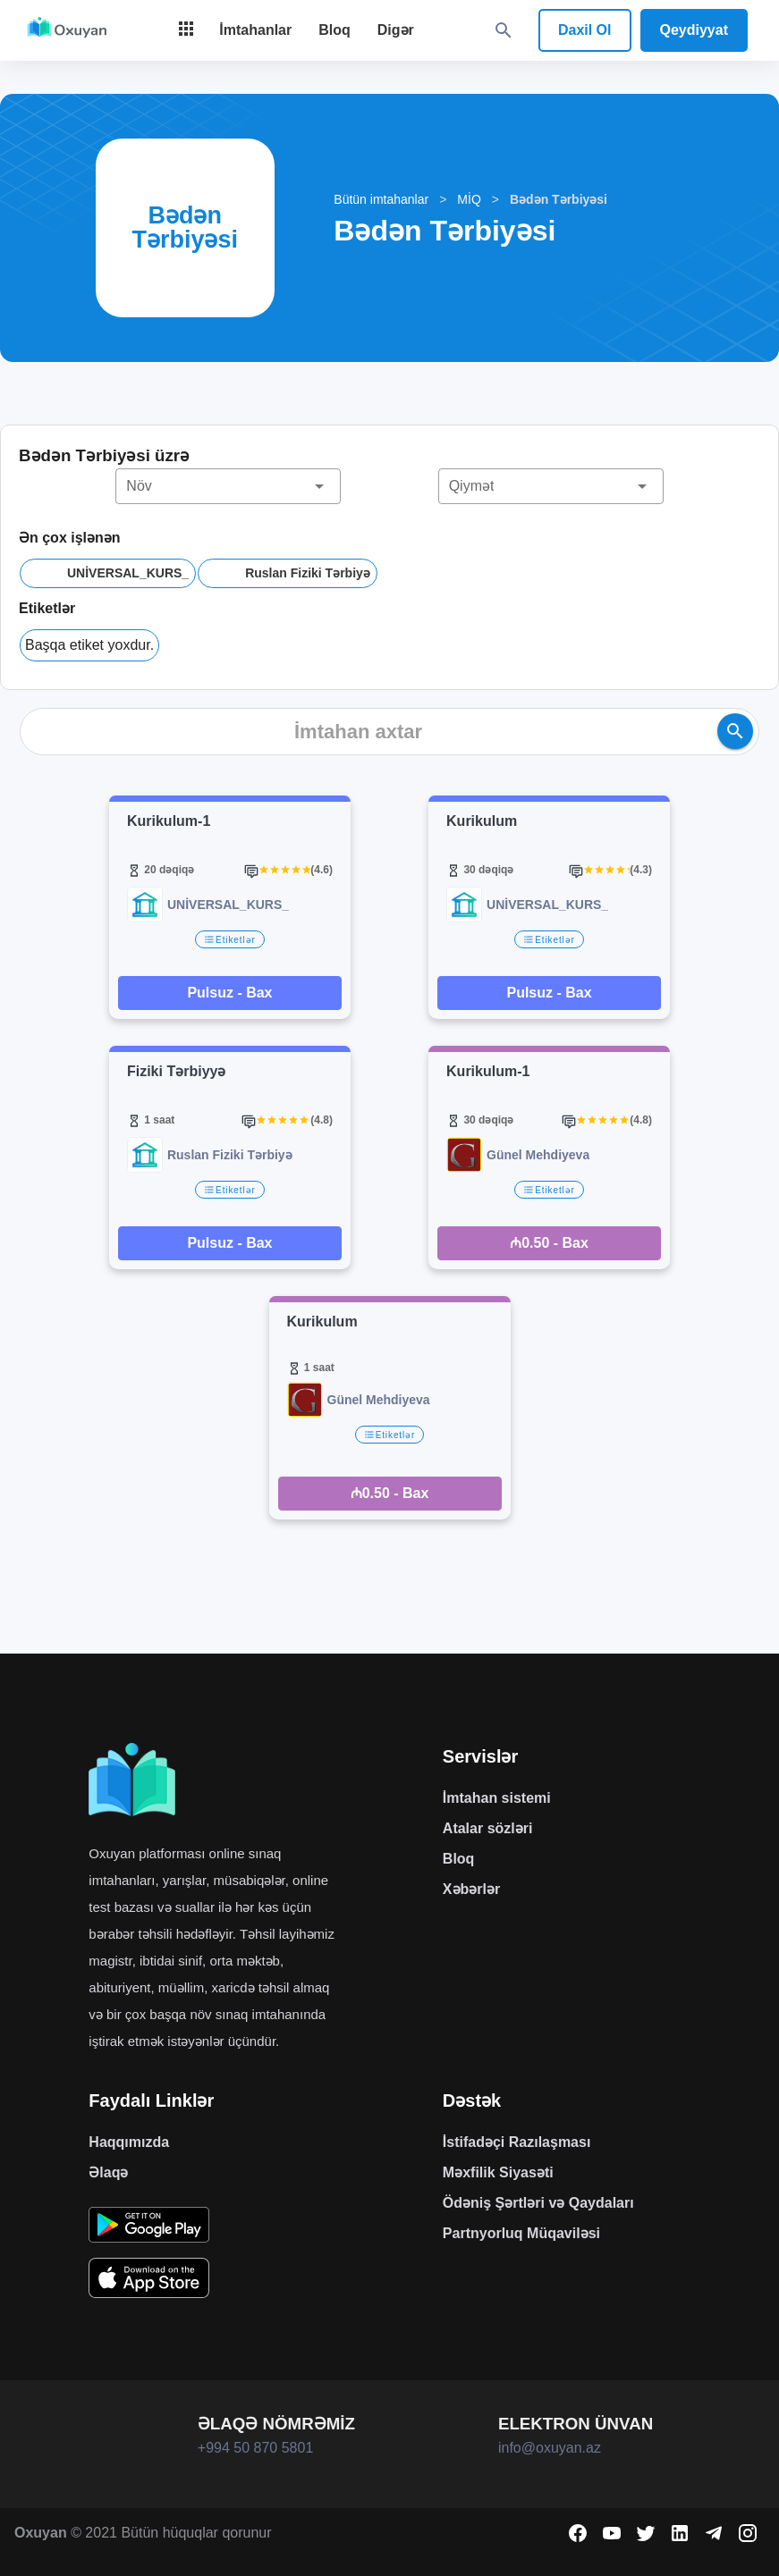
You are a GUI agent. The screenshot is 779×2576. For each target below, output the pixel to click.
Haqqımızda (129, 2142)
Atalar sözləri (488, 1828)
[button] (228, 486)
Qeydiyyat (694, 30)
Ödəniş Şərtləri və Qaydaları (538, 2202)
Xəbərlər (471, 1889)
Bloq (459, 1858)
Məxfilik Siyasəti (498, 2172)
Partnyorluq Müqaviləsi (521, 2233)
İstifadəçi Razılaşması (517, 2142)
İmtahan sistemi (497, 1798)
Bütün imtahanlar (381, 199)
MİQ (468, 199)
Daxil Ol (585, 30)
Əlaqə (108, 2172)
